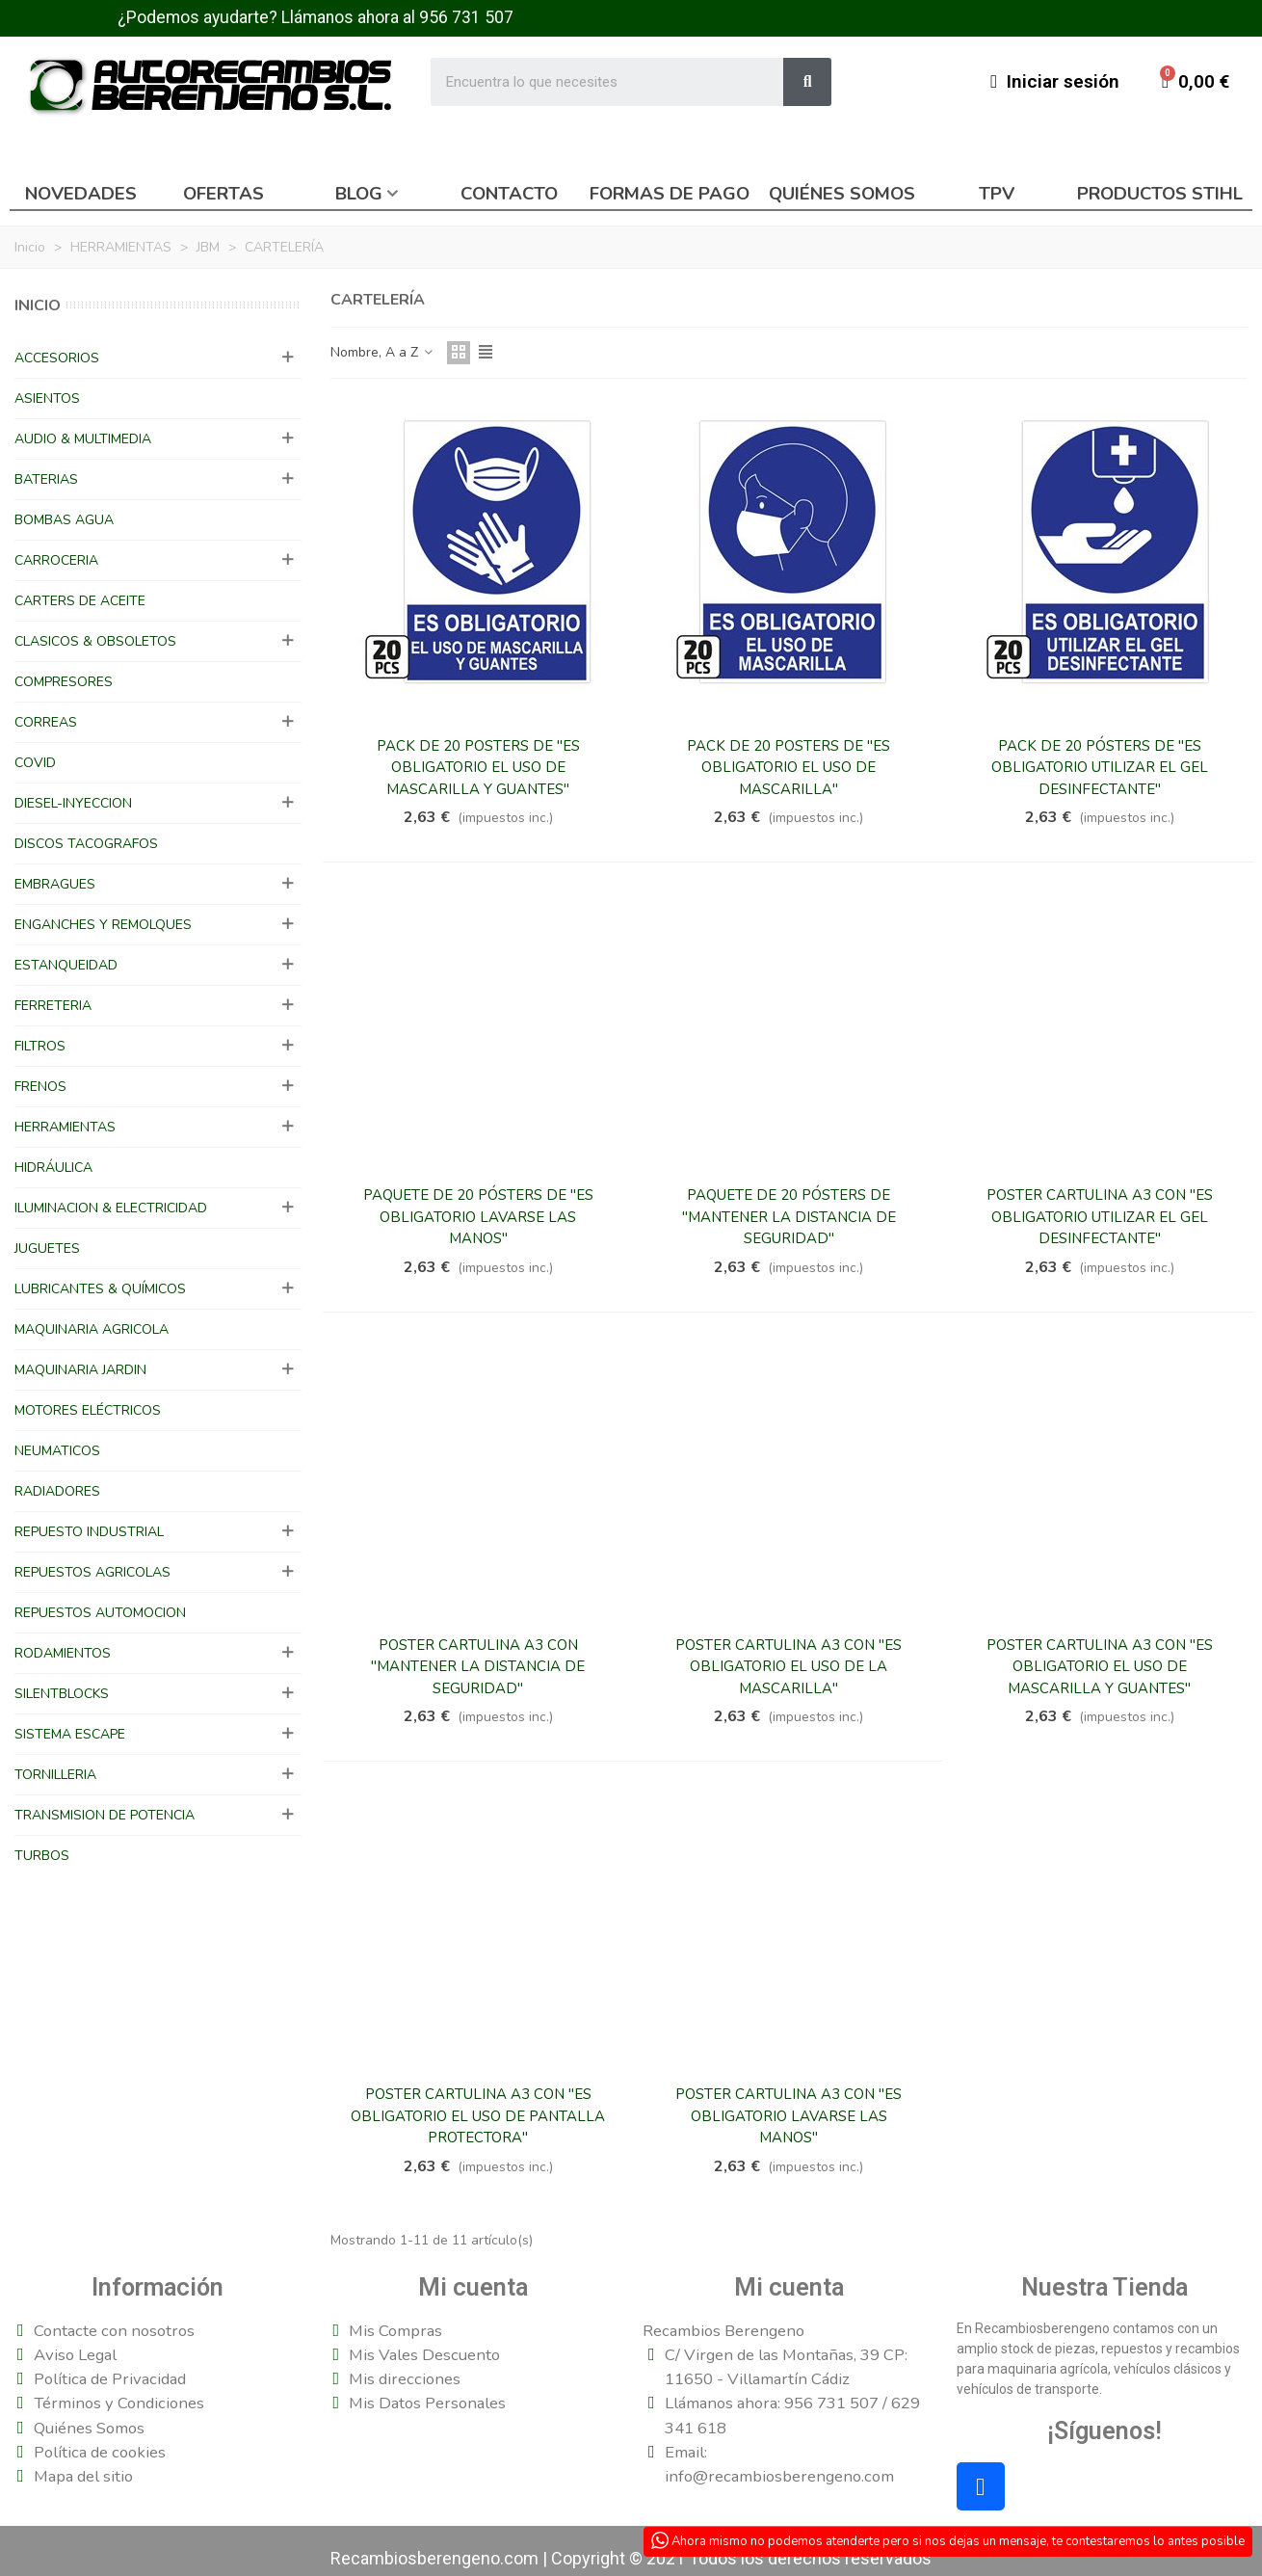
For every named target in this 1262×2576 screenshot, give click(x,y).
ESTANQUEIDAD (66, 965)
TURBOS (41, 1855)
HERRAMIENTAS (65, 1127)
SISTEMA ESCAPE (69, 1734)
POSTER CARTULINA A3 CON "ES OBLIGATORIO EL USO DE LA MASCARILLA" (788, 1666)
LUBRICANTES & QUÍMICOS (100, 1289)
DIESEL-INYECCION (73, 803)
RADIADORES (57, 1491)
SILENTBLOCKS (61, 1694)
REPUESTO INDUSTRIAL (89, 1532)
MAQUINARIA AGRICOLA (91, 1329)
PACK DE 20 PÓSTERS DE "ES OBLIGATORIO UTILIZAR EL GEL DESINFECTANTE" (1099, 767)
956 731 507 (466, 17)
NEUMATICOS (57, 1451)
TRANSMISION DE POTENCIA (104, 1815)
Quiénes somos (842, 193)
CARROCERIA (56, 560)
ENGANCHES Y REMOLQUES (103, 925)
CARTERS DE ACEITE (79, 601)
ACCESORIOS (56, 358)
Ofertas (223, 193)
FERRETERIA (53, 1005)
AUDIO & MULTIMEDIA (82, 439)
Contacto (509, 193)
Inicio (37, 305)
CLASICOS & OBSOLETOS (95, 641)
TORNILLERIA (55, 1775)
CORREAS (45, 722)
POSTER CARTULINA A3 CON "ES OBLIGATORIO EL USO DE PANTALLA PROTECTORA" (478, 2116)
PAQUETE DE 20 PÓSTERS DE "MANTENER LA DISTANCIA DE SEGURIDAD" (789, 1216)
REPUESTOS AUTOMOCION (100, 1613)
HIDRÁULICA (53, 1167)
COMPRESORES (63, 682)
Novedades (81, 193)
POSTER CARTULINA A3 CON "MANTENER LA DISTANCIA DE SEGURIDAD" (478, 1666)
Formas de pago (669, 193)
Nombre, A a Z (382, 352)
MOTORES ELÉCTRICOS (87, 1410)
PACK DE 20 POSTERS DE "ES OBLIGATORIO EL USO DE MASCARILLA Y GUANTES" (478, 767)
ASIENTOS (47, 398)
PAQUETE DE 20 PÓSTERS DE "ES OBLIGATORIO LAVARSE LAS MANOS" (478, 1216)
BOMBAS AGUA (64, 520)
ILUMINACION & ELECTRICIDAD (110, 1208)
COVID (35, 763)
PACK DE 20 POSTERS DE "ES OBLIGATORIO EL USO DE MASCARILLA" (788, 767)
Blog (358, 193)
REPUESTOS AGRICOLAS (92, 1572)
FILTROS (40, 1046)
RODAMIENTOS (62, 1653)
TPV (996, 193)
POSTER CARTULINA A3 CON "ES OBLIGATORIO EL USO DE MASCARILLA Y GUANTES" (1099, 1666)
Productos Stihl (1160, 193)
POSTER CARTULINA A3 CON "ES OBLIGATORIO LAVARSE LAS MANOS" (788, 2116)
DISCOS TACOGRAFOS (86, 844)
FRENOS (40, 1086)
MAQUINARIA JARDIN (80, 1370)
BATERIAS (46, 479)
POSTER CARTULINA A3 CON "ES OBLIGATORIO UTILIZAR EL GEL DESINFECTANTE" (1099, 1216)
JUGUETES (47, 1248)
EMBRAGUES (54, 884)
